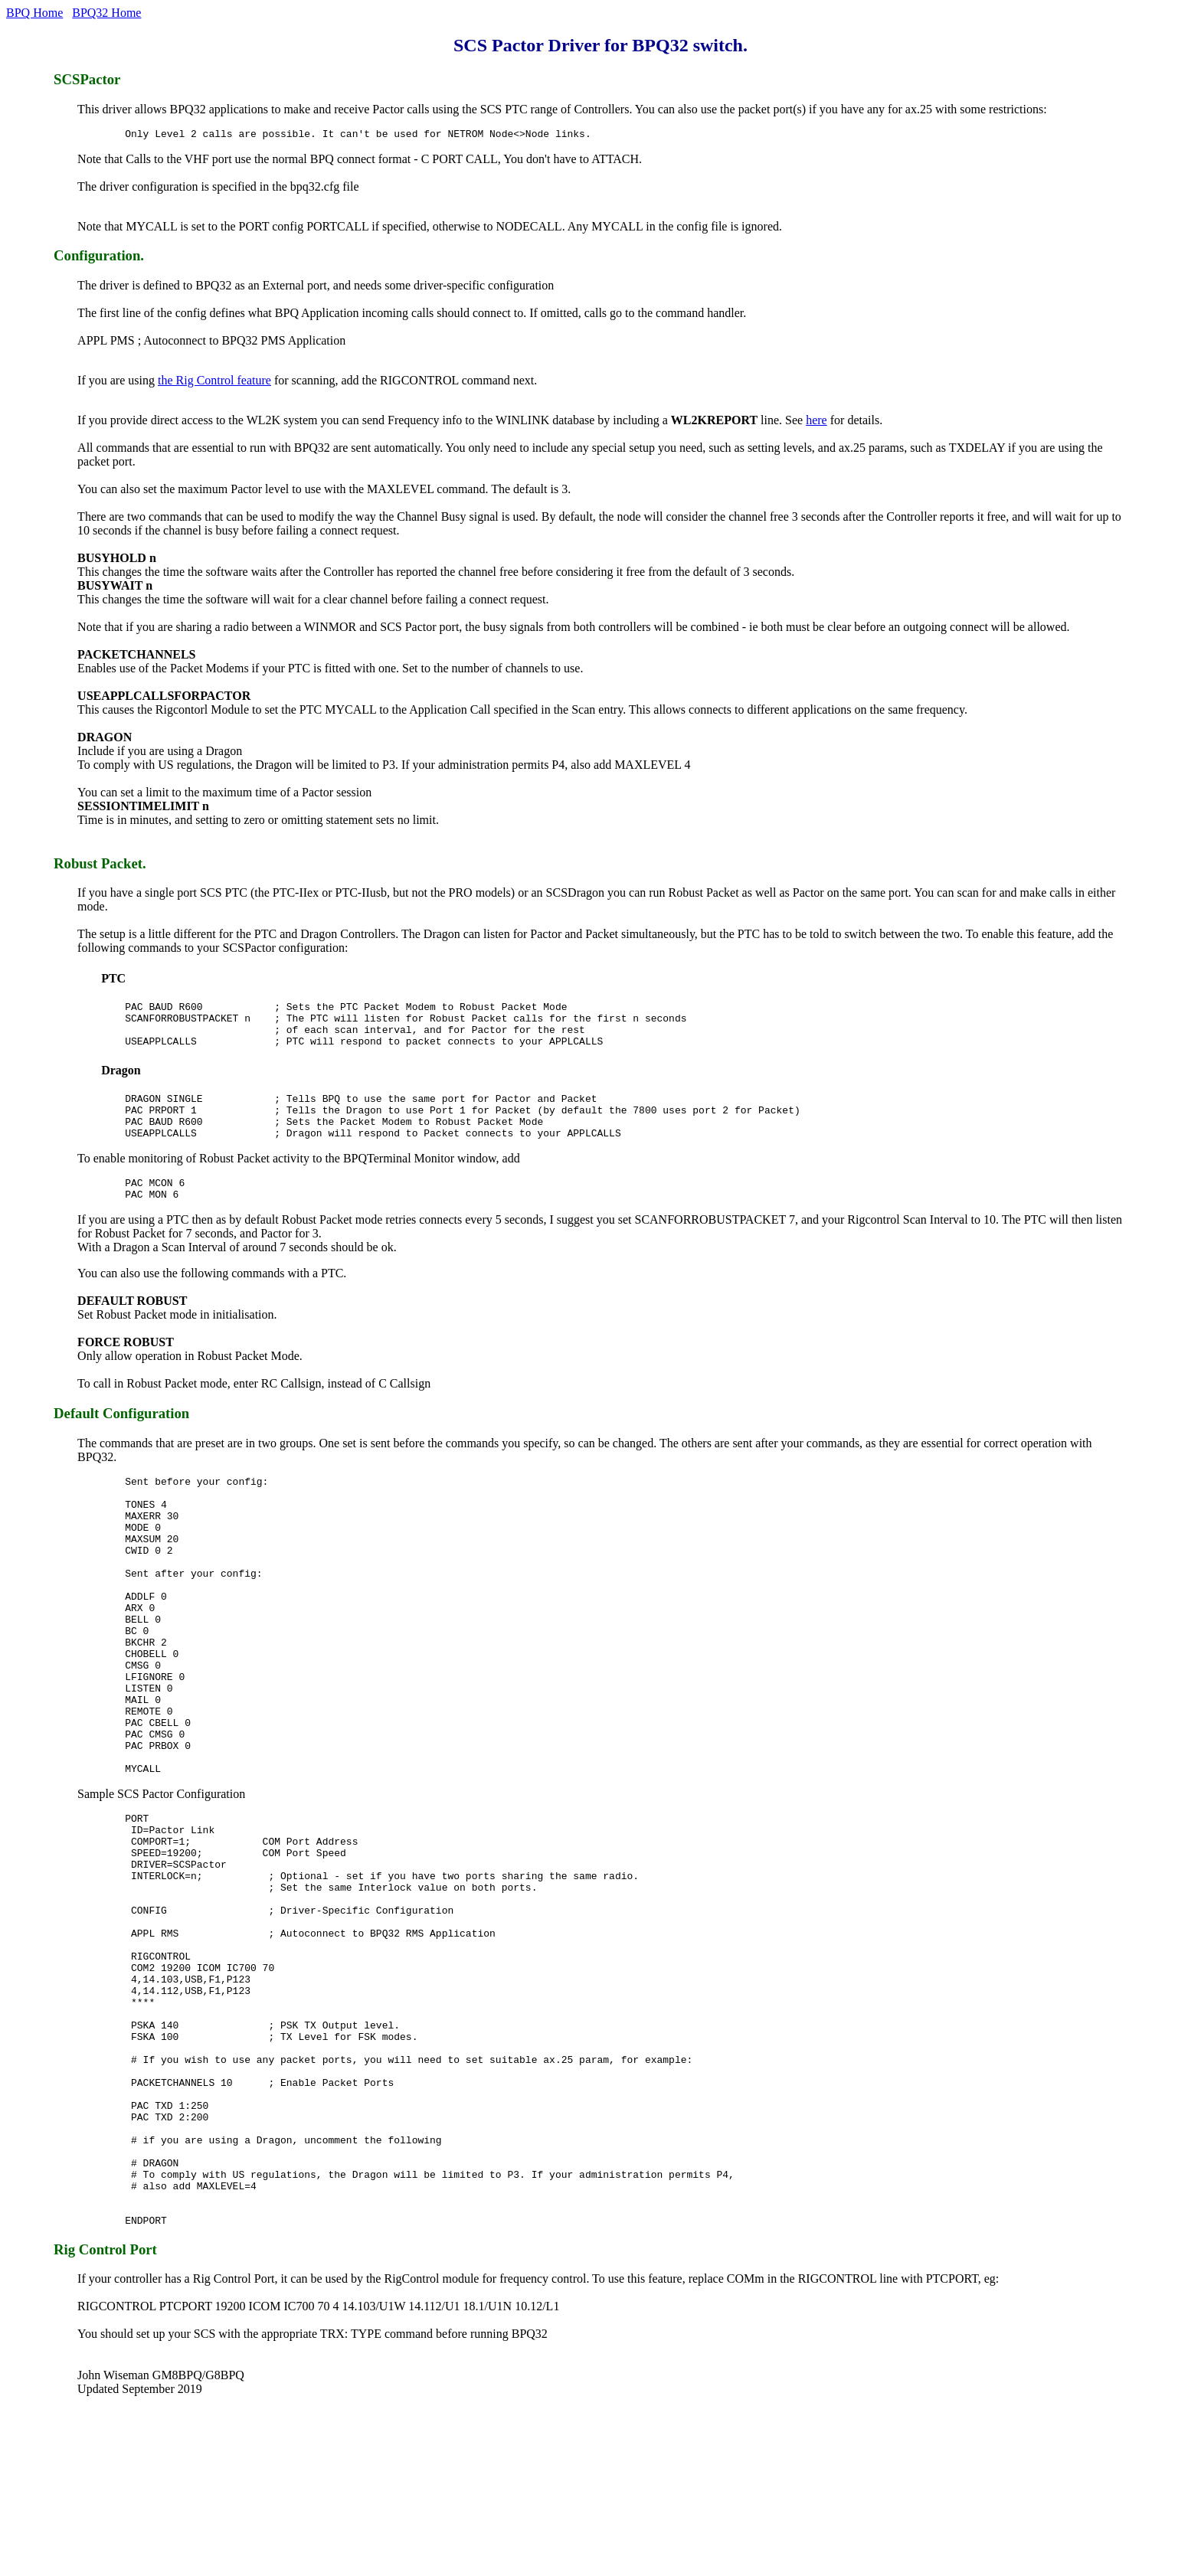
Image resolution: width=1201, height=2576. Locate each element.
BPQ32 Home (106, 12)
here (816, 422)
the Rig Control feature (214, 382)
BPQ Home (34, 12)
